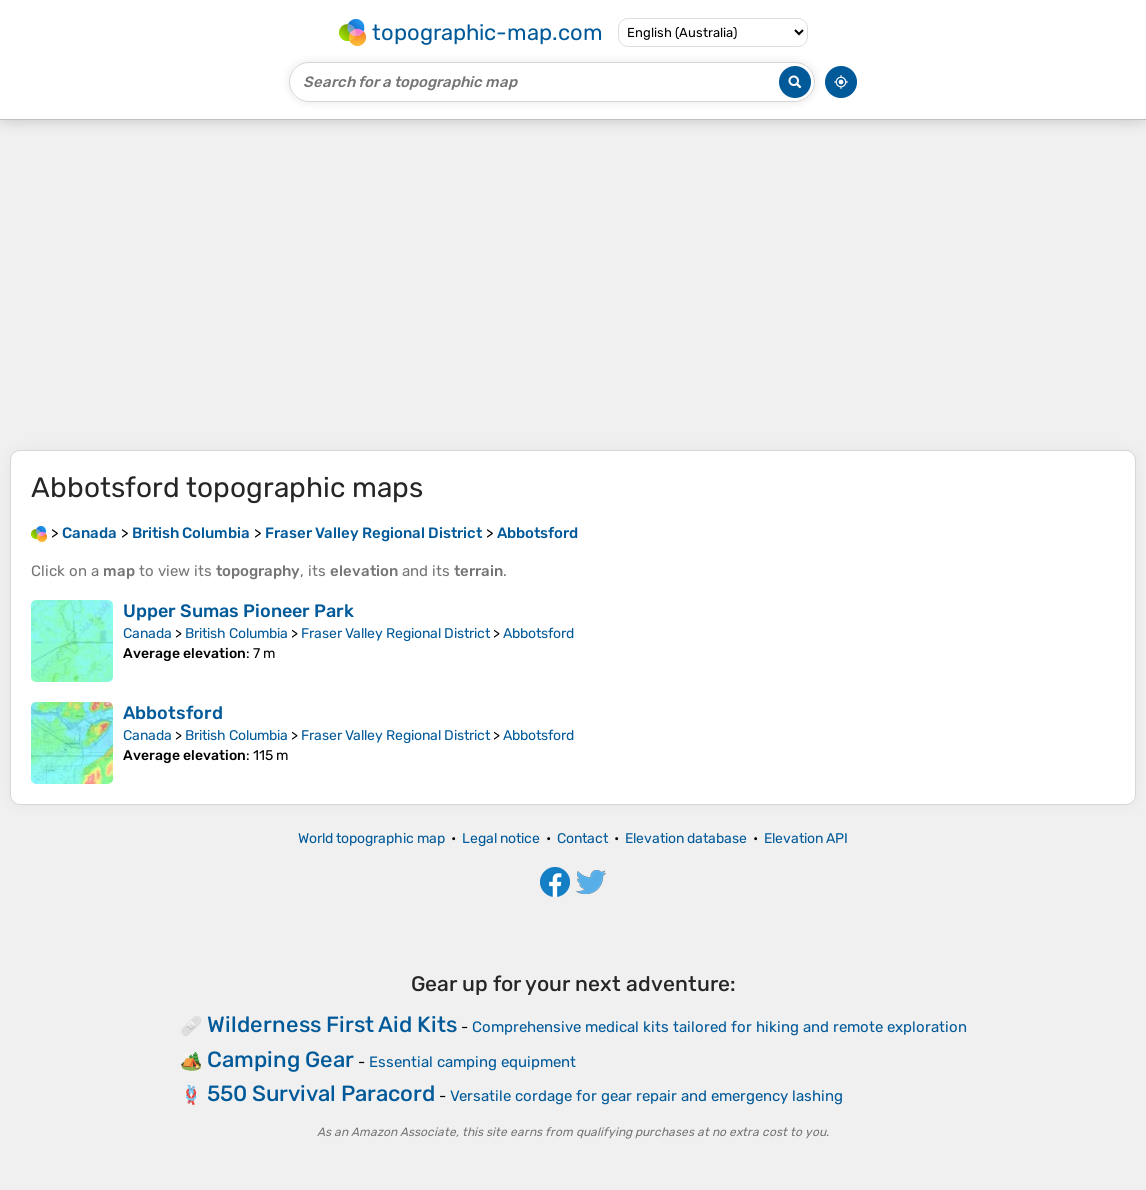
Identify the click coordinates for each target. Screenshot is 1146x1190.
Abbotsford (538, 633)
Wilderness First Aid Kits (332, 1024)
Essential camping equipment (472, 1062)
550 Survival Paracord (321, 1093)
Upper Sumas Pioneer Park (238, 611)
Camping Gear (280, 1059)
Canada (147, 633)
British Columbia (236, 633)
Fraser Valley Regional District (395, 633)
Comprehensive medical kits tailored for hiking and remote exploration (719, 1027)
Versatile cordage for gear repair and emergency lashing (646, 1096)
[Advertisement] (573, 285)
